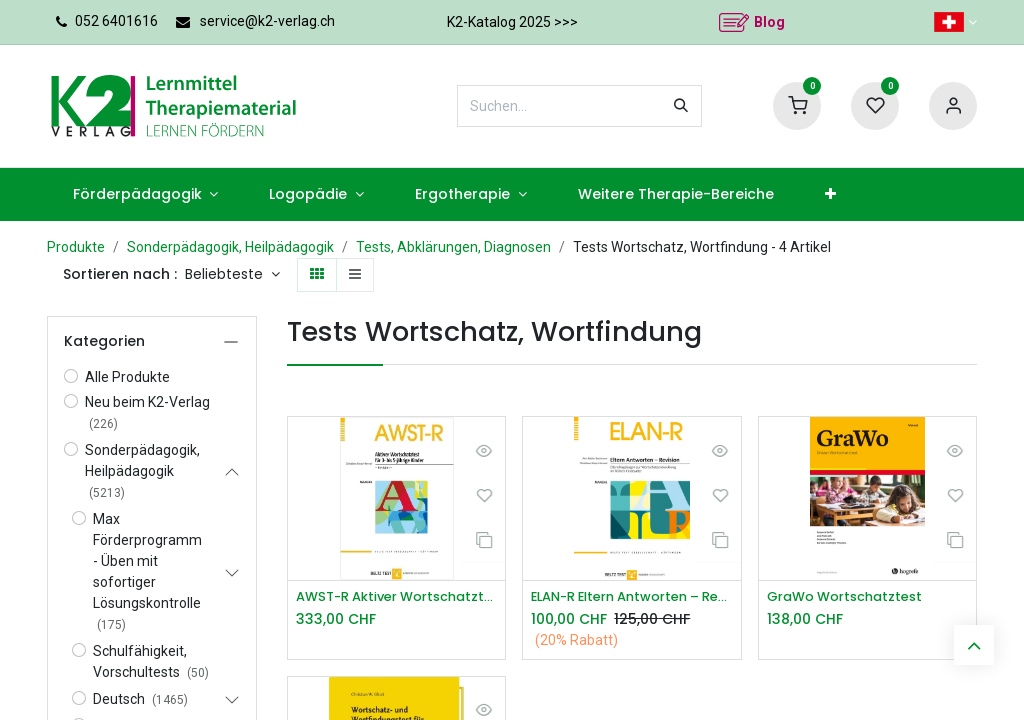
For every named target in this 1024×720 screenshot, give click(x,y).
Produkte (76, 247)
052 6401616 (116, 21)
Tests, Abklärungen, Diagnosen (453, 247)
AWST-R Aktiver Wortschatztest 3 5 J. (396, 597)
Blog (769, 22)
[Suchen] (681, 106)
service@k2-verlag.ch (267, 21)
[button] (232, 275)
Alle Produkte (127, 377)
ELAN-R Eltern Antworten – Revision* (631, 597)
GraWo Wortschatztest (852, 597)
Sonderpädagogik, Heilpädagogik (230, 247)
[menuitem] (145, 194)
